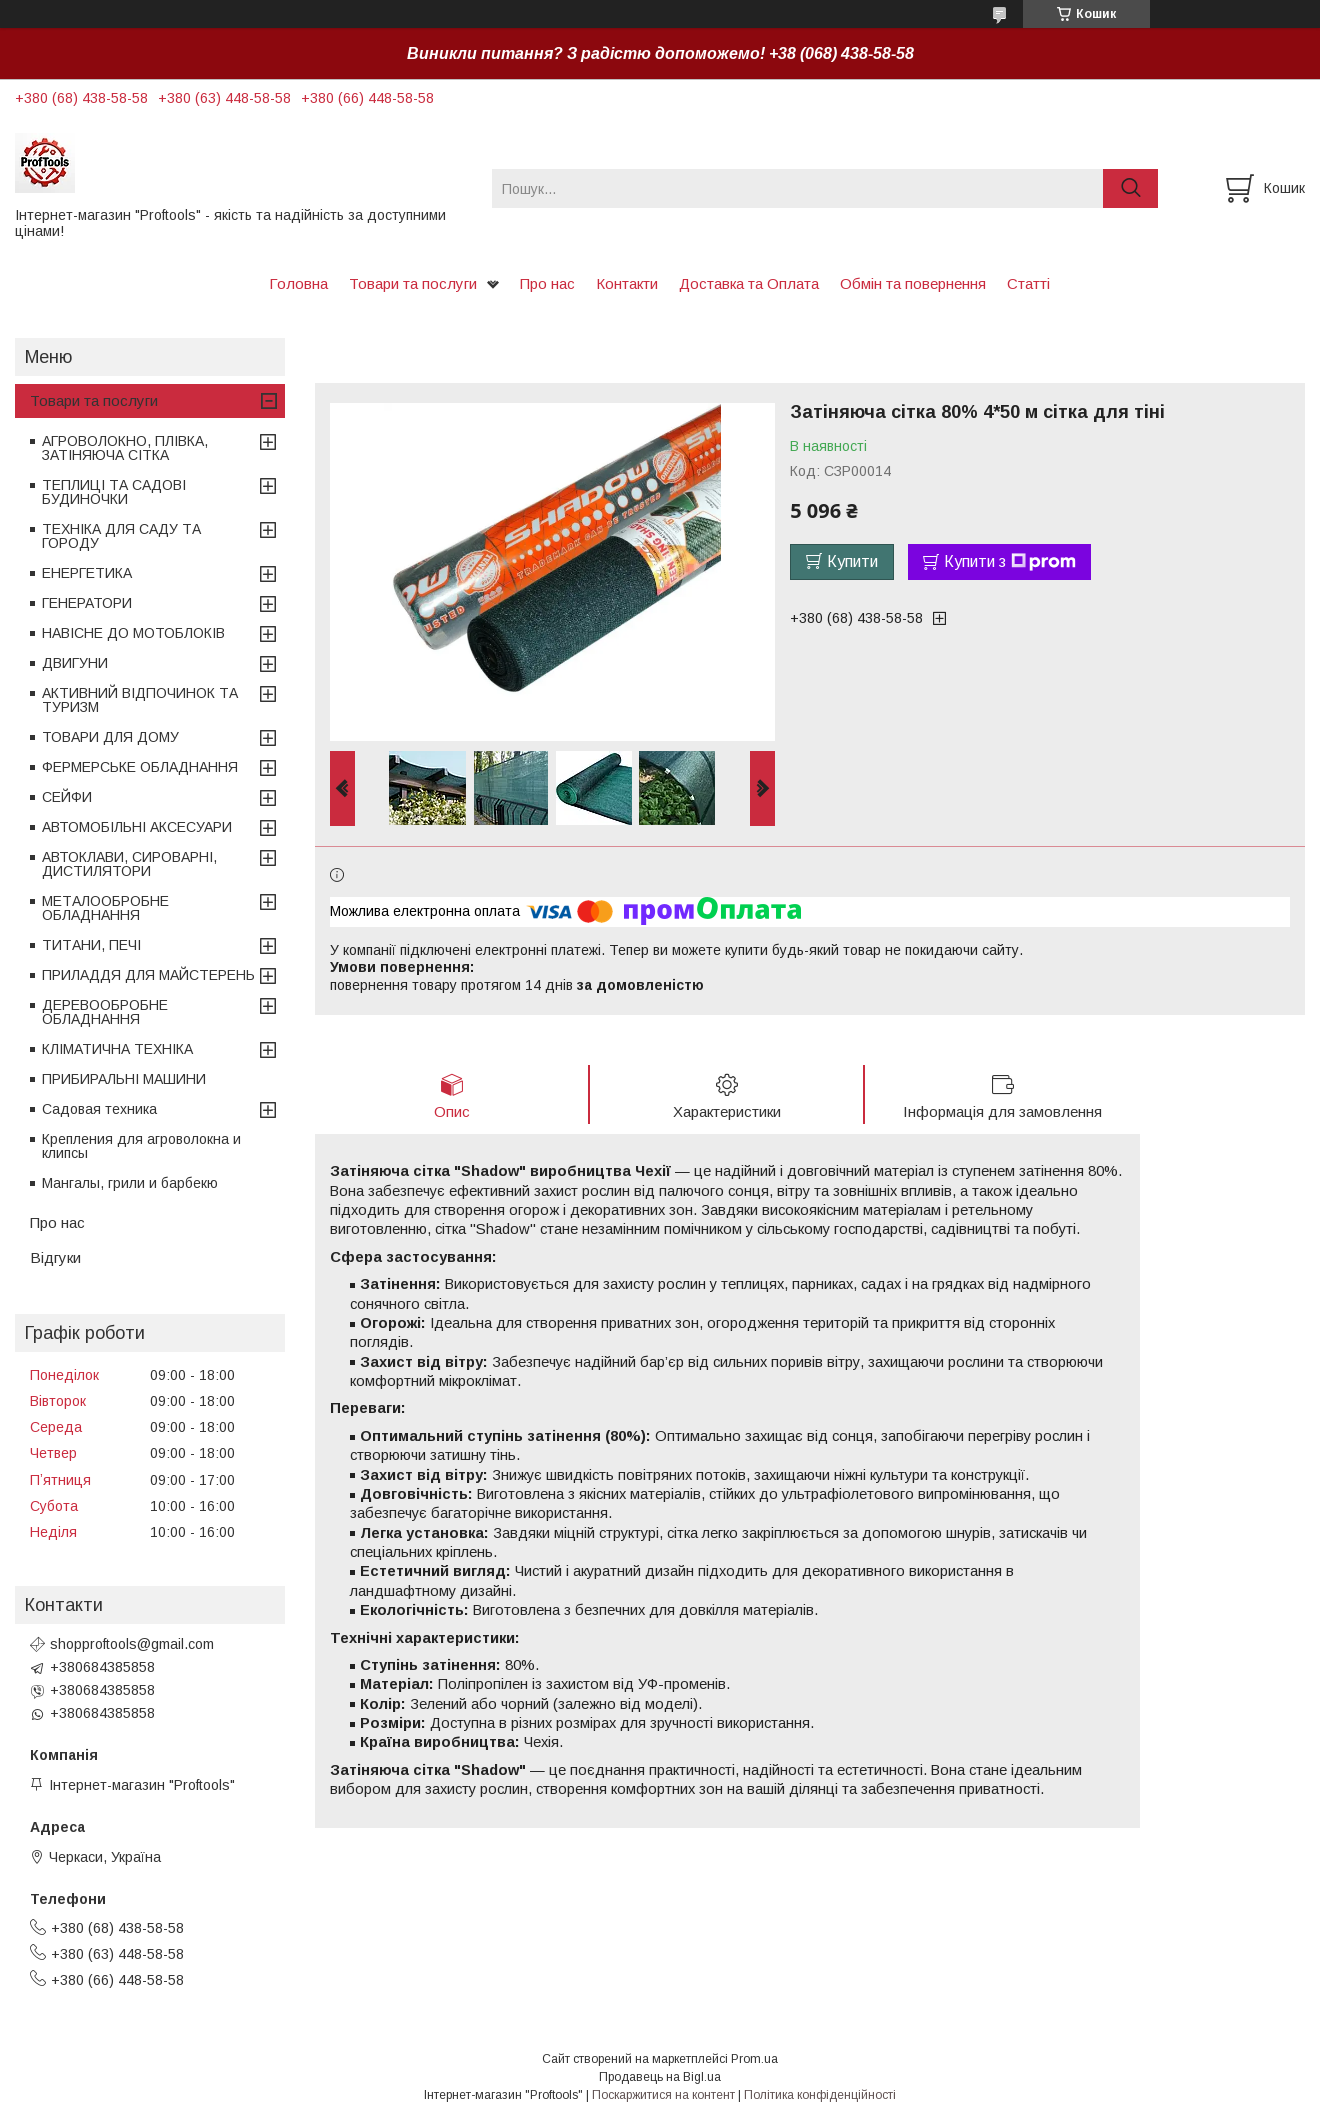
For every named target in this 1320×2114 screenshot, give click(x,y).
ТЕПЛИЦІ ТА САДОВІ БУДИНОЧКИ (114, 492)
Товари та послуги (413, 283)
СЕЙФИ (67, 797)
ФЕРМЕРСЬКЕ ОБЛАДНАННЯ (140, 767)
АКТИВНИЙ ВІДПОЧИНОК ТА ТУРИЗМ (140, 700)
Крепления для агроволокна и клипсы (141, 1146)
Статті (1028, 283)
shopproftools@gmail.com (132, 1644)
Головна (298, 283)
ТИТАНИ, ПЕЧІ (91, 945)
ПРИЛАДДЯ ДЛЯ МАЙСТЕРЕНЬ (148, 975)
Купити (852, 561)
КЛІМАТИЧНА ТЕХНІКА (117, 1049)
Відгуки (55, 1257)
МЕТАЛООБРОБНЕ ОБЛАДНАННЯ (105, 908)
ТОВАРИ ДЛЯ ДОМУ (110, 737)
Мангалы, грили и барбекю (130, 1183)
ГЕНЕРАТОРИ (87, 603)
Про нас (547, 283)
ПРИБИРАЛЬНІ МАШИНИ (124, 1079)
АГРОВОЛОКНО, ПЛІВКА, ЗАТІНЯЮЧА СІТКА (125, 448)
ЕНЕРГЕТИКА (87, 573)
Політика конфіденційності (820, 2095)
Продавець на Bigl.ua (660, 2077)
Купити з (1010, 562)
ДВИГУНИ (75, 663)
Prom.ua (754, 2059)
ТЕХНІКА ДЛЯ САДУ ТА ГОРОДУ (121, 536)
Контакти (627, 283)
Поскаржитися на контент (663, 2095)
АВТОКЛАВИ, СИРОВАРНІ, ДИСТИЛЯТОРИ (129, 864)
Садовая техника (99, 1109)
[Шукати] (1130, 188)
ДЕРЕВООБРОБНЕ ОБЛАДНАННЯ (105, 1012)
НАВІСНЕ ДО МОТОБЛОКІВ (133, 633)
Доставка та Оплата (749, 283)
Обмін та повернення (913, 283)
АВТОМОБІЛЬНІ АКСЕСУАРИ (137, 827)
